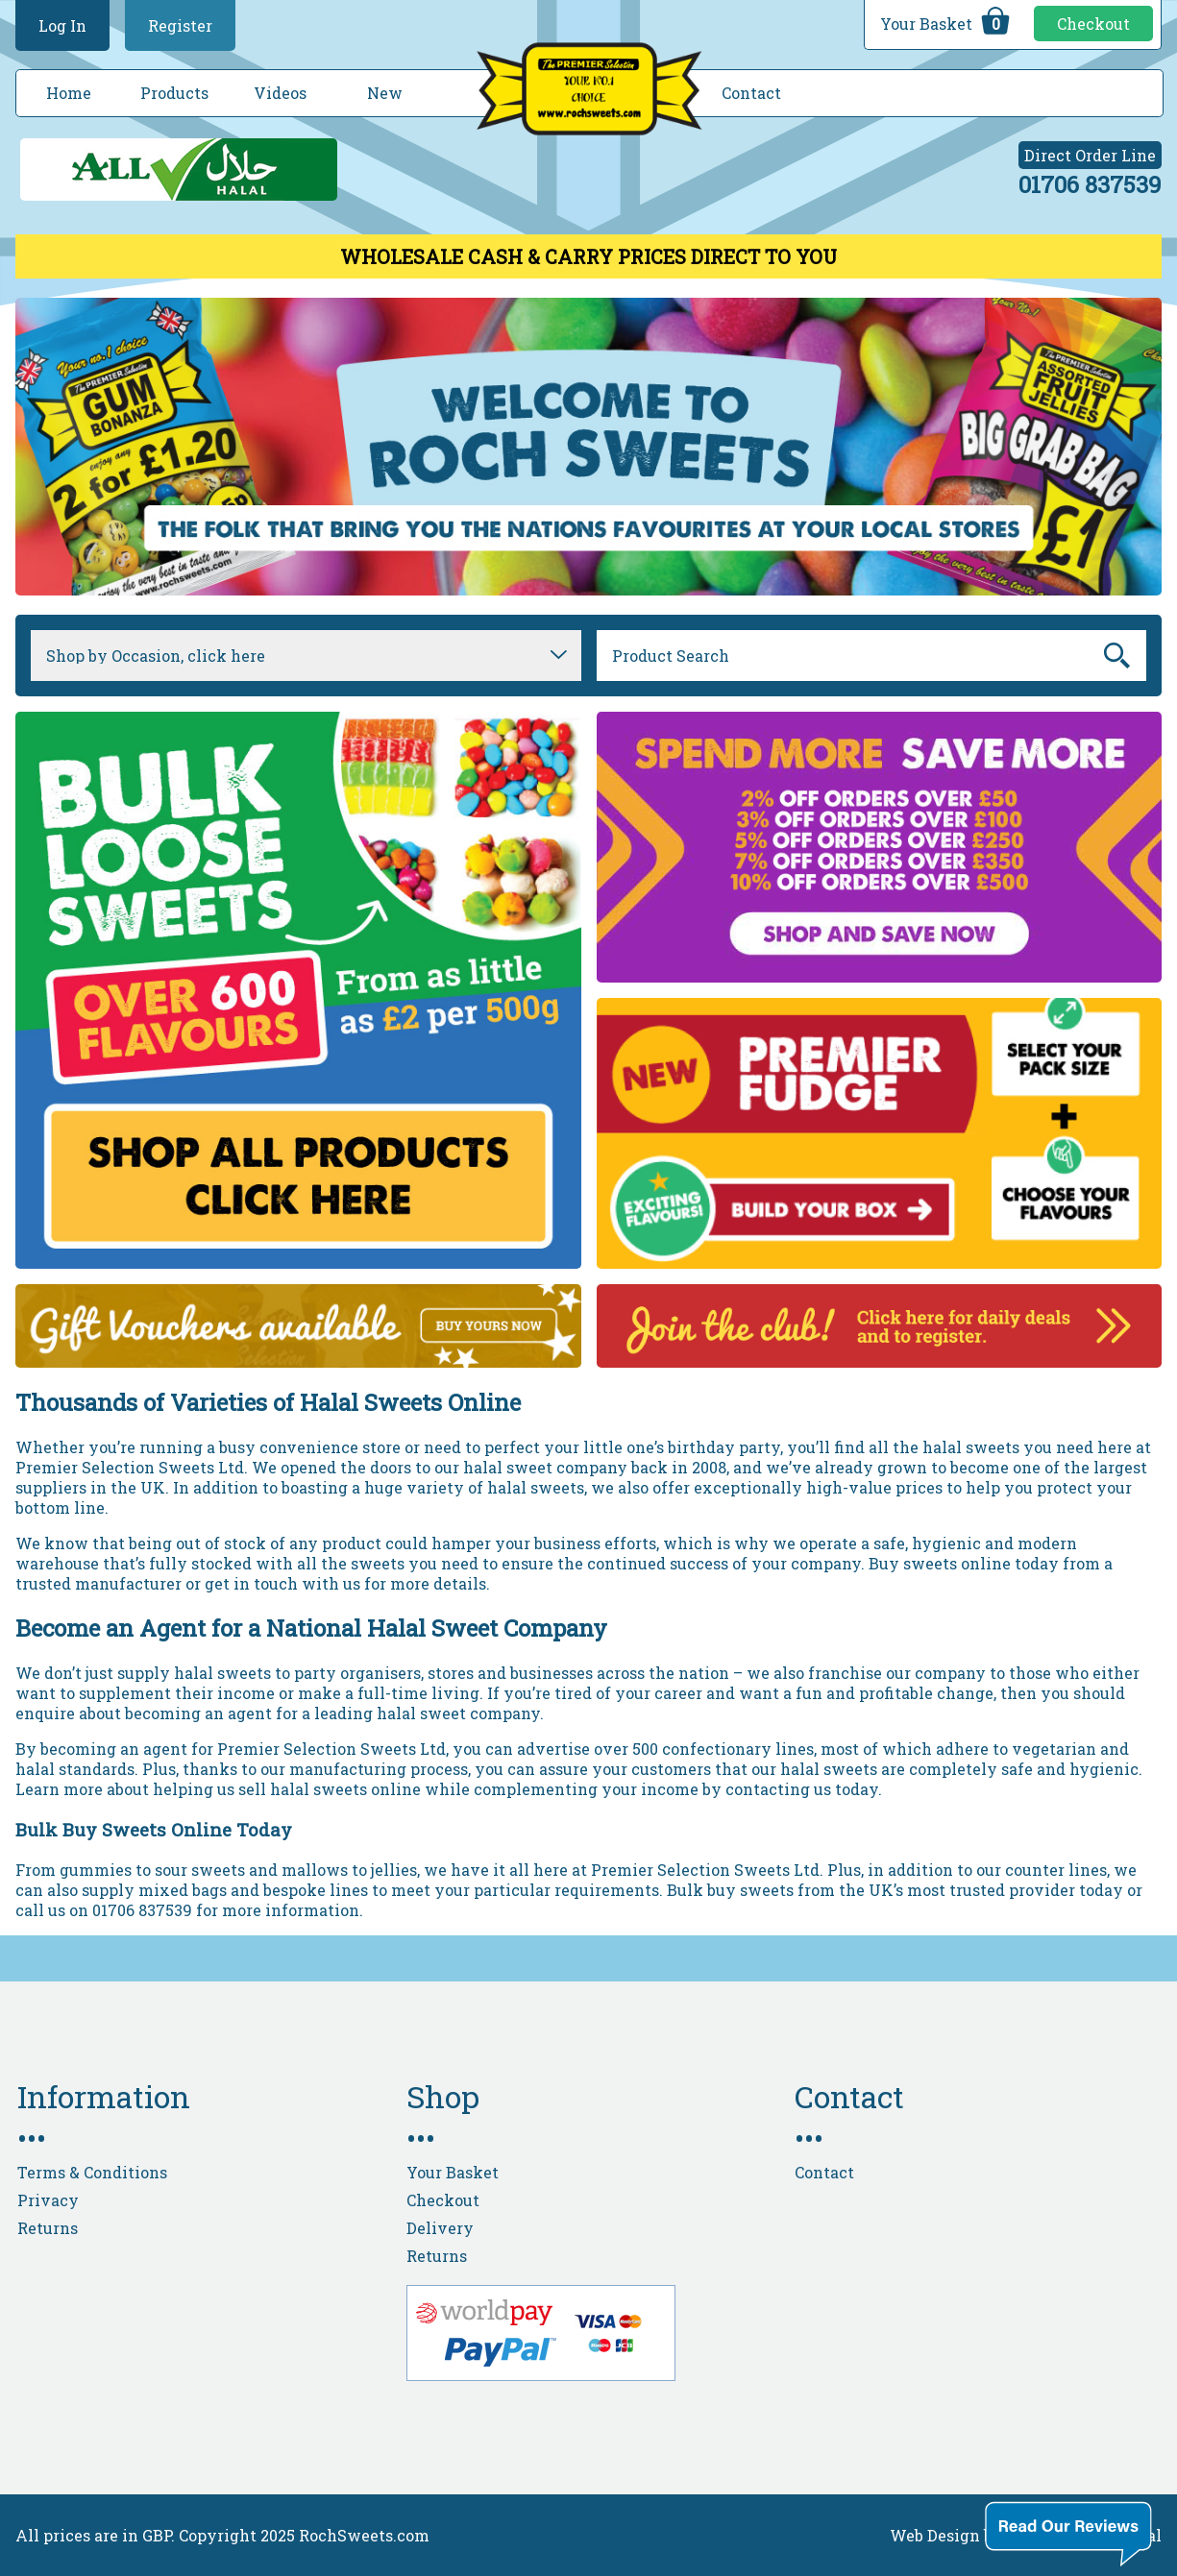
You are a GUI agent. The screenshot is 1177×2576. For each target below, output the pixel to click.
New (385, 93)
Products (174, 93)
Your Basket (947, 21)
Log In (62, 25)
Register (180, 25)
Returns (47, 2228)
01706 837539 (1090, 184)
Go (1119, 655)
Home (68, 93)
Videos (280, 93)
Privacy (48, 2200)
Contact (751, 93)
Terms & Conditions (92, 2172)
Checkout (1093, 23)
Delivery (440, 2228)
